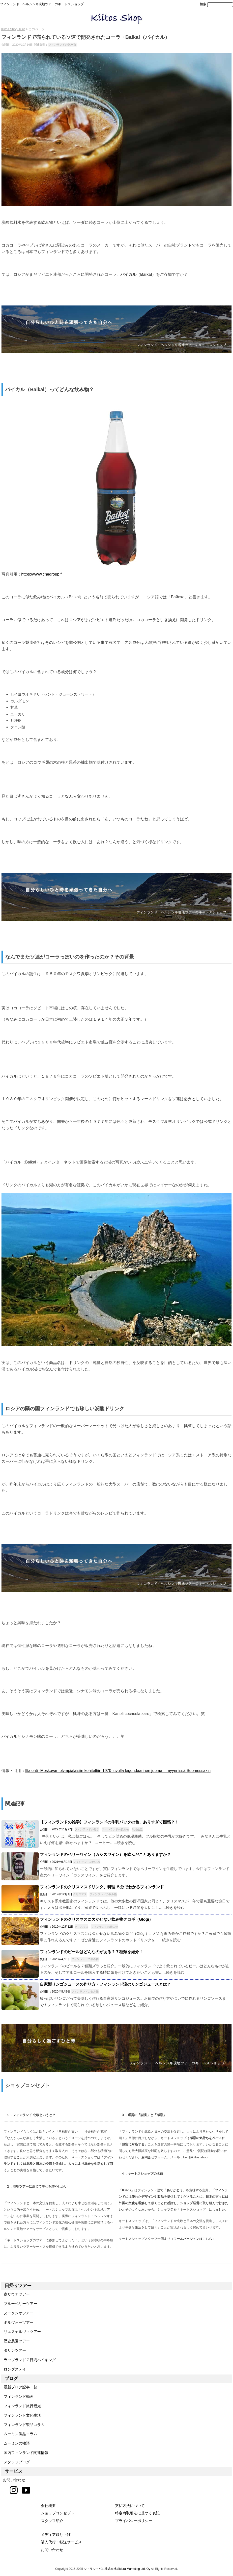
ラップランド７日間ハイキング (28, 2360)
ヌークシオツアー (17, 2313)
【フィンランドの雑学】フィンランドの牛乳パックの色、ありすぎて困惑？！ (109, 1822)
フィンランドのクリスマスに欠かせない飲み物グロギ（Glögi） (96, 1919)
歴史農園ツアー (15, 2341)
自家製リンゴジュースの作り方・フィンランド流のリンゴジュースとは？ (105, 1984)
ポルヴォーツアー (17, 2322)
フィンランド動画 (17, 2396)
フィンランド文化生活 (21, 2415)
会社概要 (48, 2505)
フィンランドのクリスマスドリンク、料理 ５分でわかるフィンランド (102, 1887)
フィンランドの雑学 (87, 1829)
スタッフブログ (15, 2462)
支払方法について (130, 2505)
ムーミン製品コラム (19, 2434)
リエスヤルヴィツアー (21, 2331)
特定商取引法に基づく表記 (137, 2513)
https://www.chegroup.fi (41, 574)
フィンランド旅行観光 (21, 2406)
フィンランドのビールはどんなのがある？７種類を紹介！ (91, 1952)
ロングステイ (13, 2369)
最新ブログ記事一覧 (19, 2387)
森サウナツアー (15, 2294)
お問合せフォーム (154, 2157)
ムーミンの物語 (15, 2443)
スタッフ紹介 (52, 2521)
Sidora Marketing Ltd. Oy (133, 2569)
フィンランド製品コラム (23, 2425)
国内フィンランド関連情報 (24, 2452)
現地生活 (137, 1829)
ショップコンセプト (57, 2513)
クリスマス (80, 1894)
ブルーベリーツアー (19, 2303)
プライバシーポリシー (133, 2521)
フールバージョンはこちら (193, 2239)
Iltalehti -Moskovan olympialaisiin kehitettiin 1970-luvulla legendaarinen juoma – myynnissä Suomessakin (118, 1770)
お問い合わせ (13, 2480)
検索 (203, 4)
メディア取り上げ (56, 2534)
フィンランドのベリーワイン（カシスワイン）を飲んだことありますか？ (105, 1854)
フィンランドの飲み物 (62, 44)
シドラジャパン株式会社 (100, 2569)
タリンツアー (13, 2350)
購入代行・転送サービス (61, 2542)
